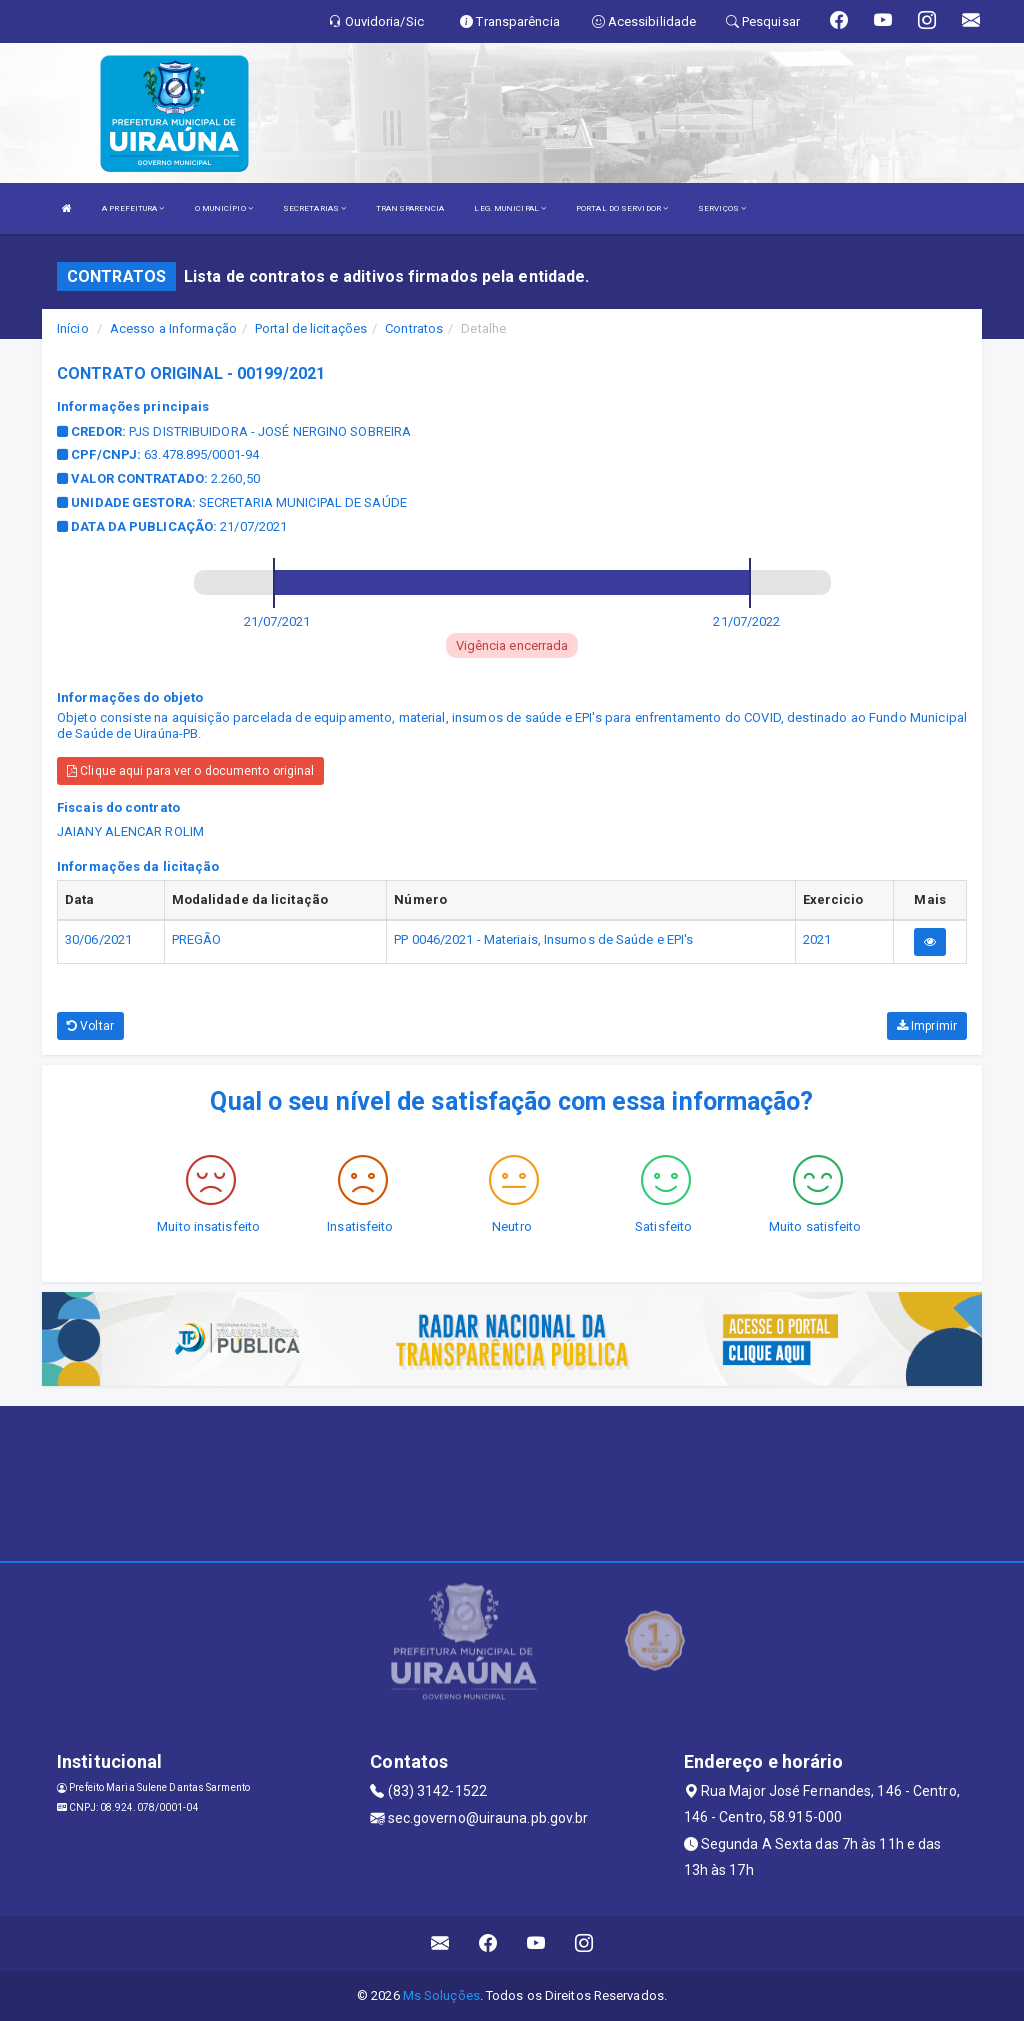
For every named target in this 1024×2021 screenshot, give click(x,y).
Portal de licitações (311, 328)
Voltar (90, 1026)
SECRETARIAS (314, 208)
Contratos (414, 328)
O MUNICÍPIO (224, 208)
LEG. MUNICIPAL (510, 208)
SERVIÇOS (722, 208)
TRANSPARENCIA (410, 208)
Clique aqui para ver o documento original (190, 771)
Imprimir (927, 1026)
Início (73, 328)
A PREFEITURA (133, 208)
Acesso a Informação (173, 328)
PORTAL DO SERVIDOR (622, 208)
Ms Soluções (441, 1995)
